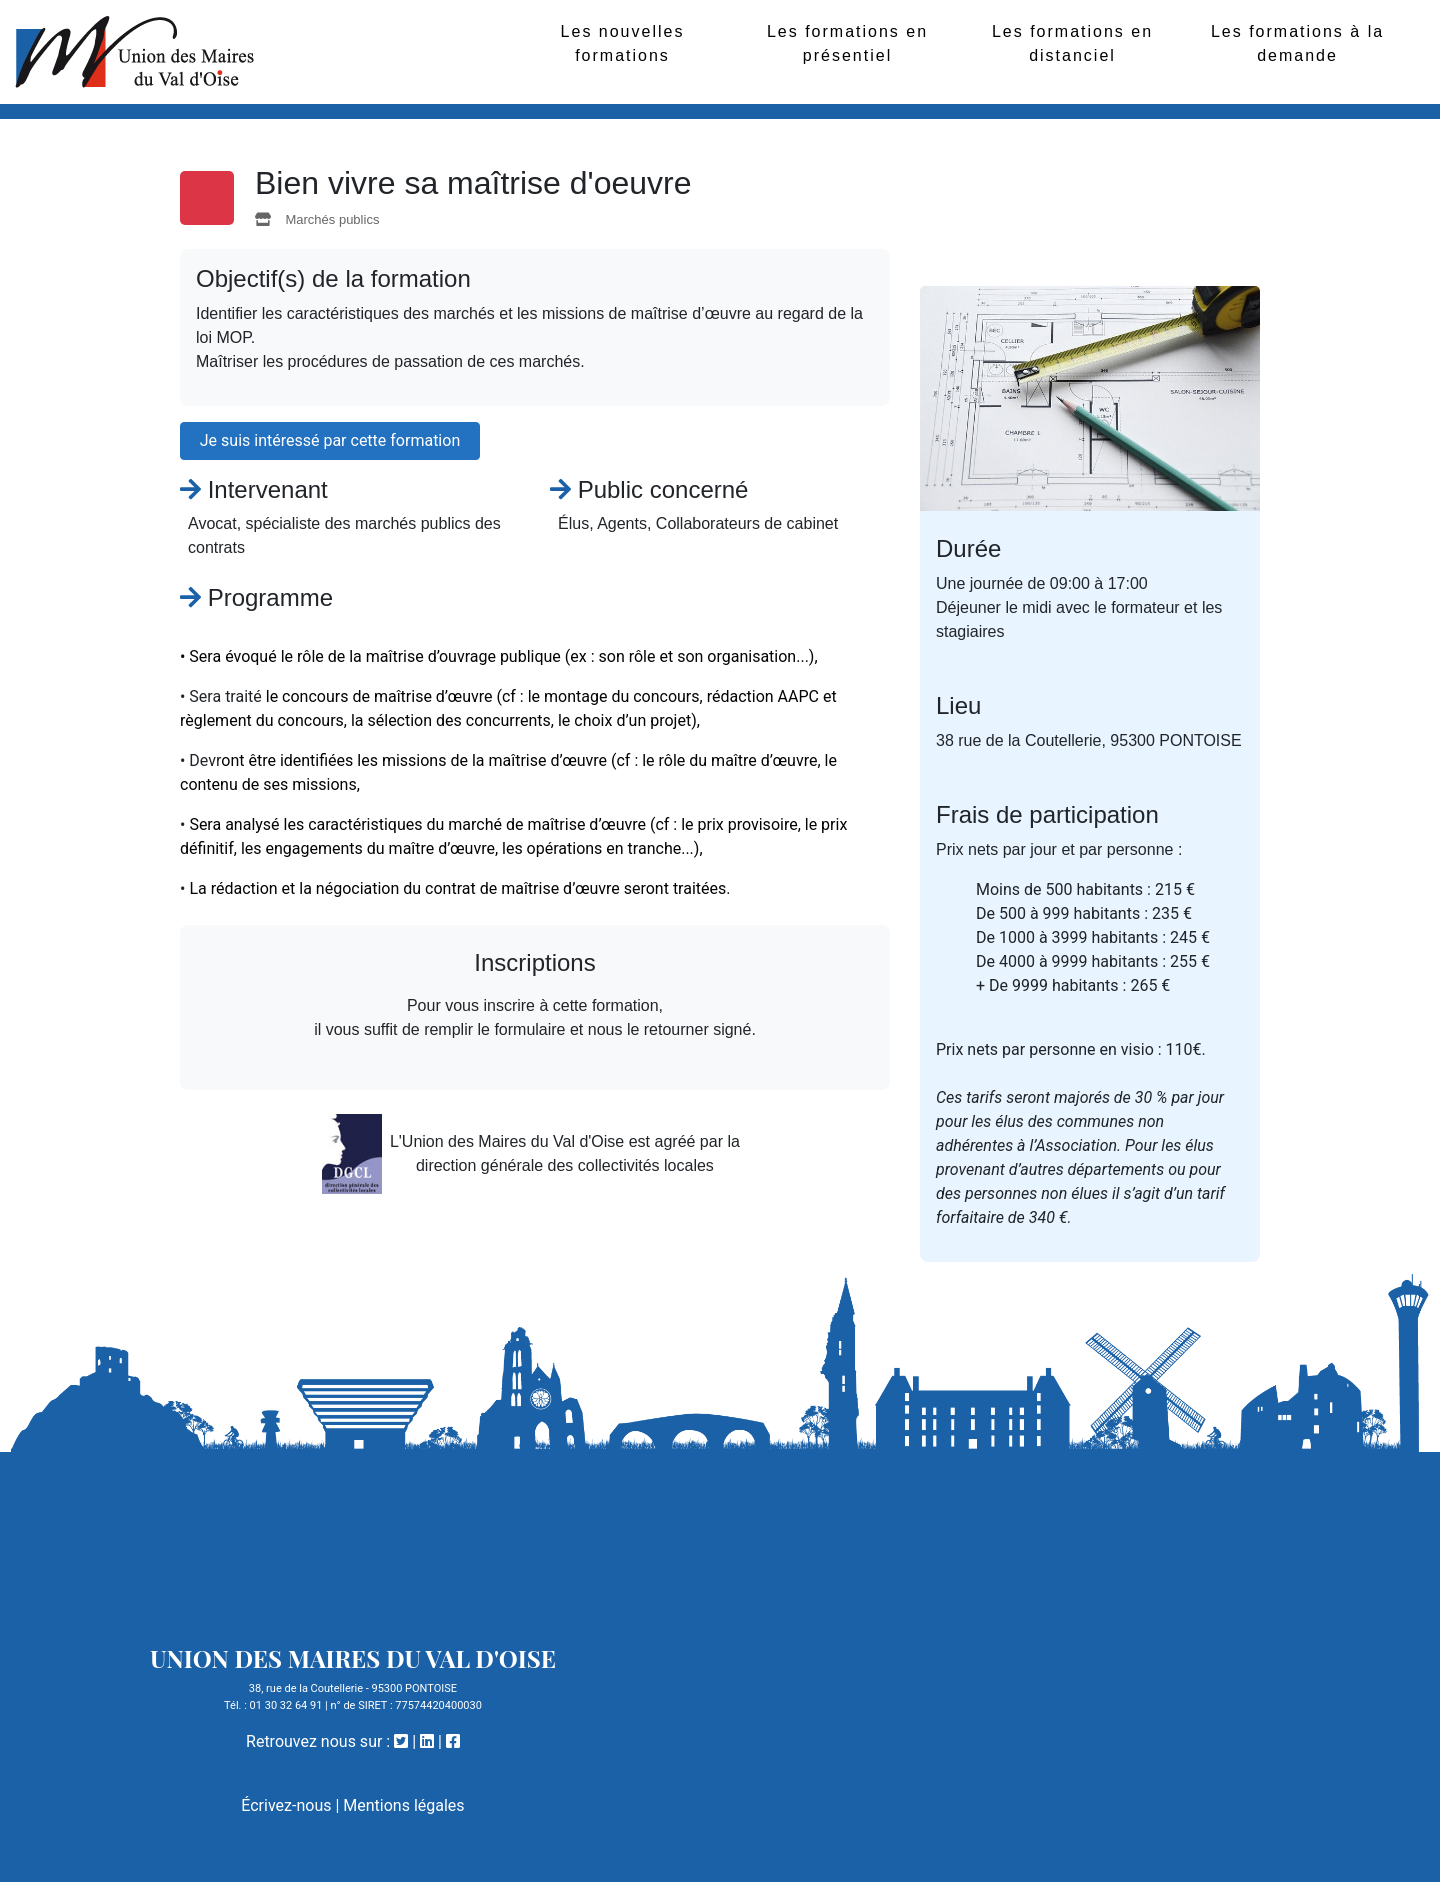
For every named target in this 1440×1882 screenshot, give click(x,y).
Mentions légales (403, 1805)
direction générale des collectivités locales (565, 1165)
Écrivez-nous (286, 1805)
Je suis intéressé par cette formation (330, 440)
